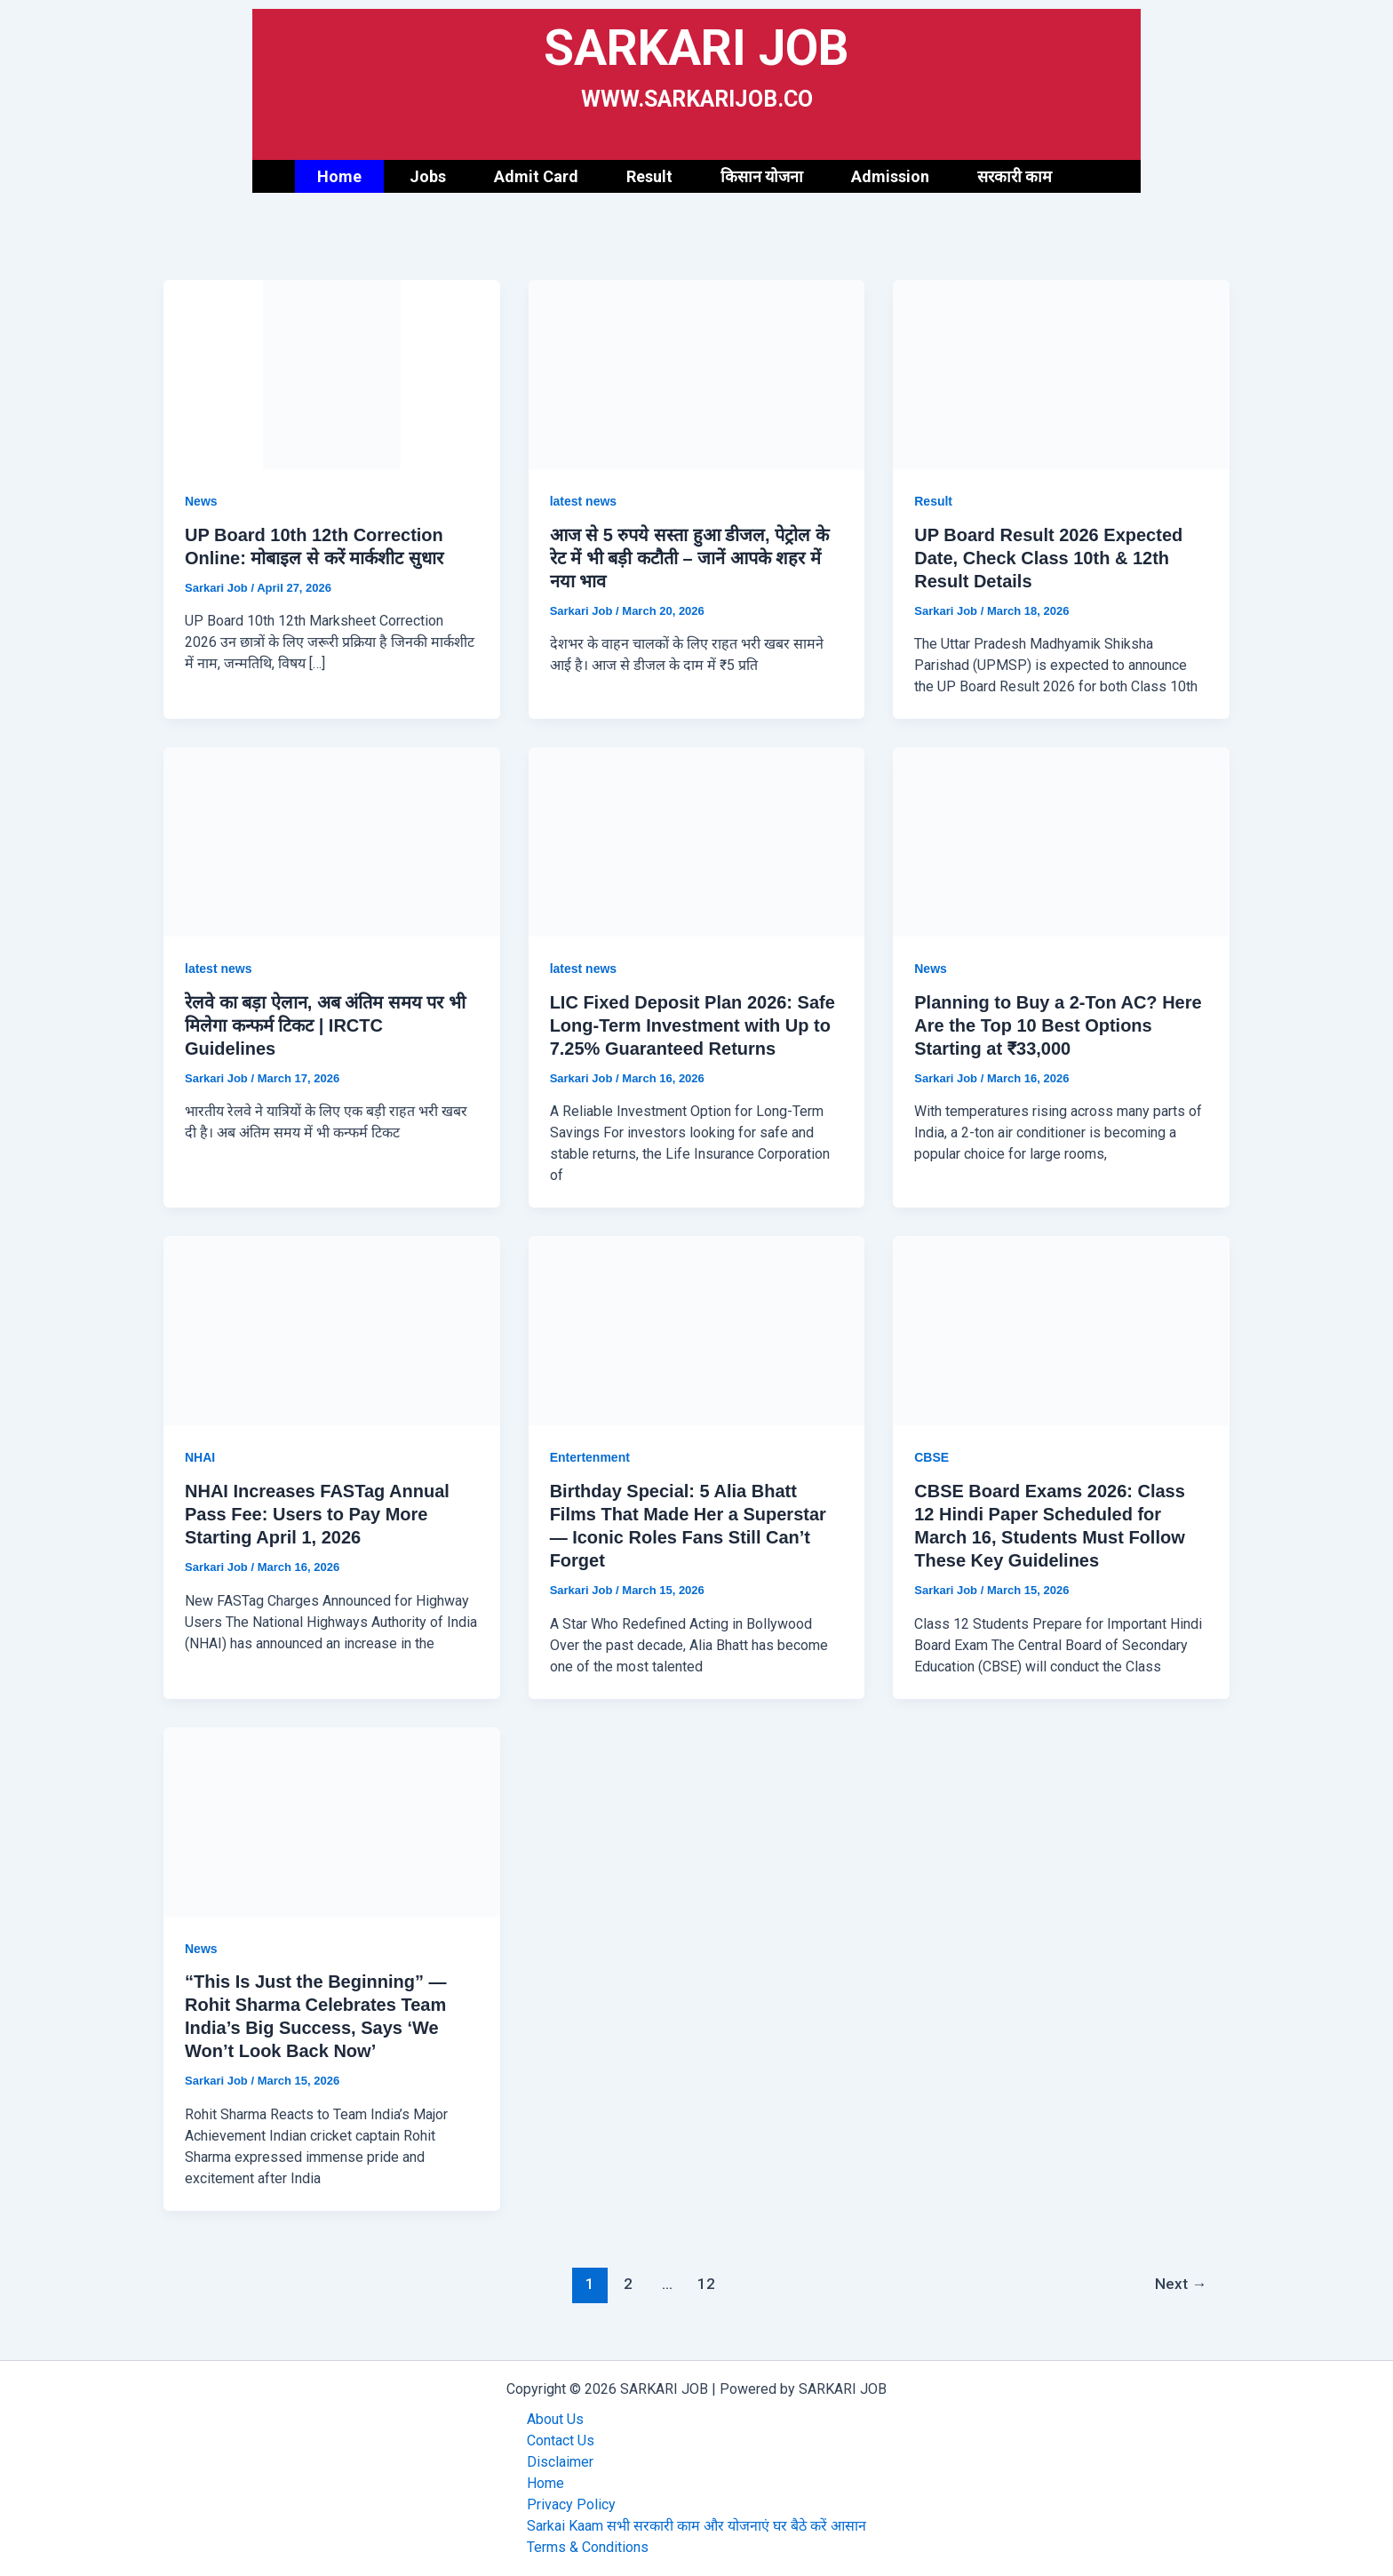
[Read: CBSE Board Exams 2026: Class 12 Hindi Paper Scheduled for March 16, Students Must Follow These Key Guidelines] (1061, 1329)
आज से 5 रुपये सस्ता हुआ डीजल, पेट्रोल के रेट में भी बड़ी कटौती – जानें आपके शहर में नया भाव (689, 558)
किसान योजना (761, 176)
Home (339, 176)
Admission (890, 176)
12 (706, 2284)
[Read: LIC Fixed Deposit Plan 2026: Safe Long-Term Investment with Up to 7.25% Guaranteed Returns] (697, 841)
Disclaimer (560, 2461)
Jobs (428, 176)
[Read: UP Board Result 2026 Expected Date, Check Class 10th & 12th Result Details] (1061, 373)
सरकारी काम (1014, 176)
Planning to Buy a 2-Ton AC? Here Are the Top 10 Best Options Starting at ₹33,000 (1057, 1025)
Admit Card (536, 176)
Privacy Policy (571, 2504)
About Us (555, 2419)
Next (1180, 2284)
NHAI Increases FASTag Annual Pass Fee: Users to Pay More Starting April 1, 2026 (317, 1514)
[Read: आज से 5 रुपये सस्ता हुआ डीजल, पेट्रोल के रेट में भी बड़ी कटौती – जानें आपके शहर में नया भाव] (697, 373)
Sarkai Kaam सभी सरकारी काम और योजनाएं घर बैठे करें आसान (696, 2525)
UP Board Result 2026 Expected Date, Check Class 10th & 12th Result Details (1048, 558)
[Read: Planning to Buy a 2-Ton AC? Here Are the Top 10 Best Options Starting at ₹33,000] (1061, 841)
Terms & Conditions (588, 2547)
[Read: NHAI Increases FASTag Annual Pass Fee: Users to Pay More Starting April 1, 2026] (331, 1329)
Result (649, 176)
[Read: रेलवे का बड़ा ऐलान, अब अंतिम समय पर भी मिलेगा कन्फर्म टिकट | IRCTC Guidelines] (331, 841)
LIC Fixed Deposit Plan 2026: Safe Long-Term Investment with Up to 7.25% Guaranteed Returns (692, 1025)
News (201, 501)
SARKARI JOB (696, 48)
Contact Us (560, 2440)
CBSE (931, 1457)
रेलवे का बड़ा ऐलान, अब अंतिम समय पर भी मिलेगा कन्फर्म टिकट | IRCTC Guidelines (325, 1025)
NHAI (200, 1457)
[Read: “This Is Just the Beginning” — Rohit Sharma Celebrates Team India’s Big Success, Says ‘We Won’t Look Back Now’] (331, 1820)
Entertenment (590, 1457)
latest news (583, 501)
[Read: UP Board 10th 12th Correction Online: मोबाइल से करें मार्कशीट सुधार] (331, 373)
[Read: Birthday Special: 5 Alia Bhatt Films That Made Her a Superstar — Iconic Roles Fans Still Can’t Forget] (697, 1329)
